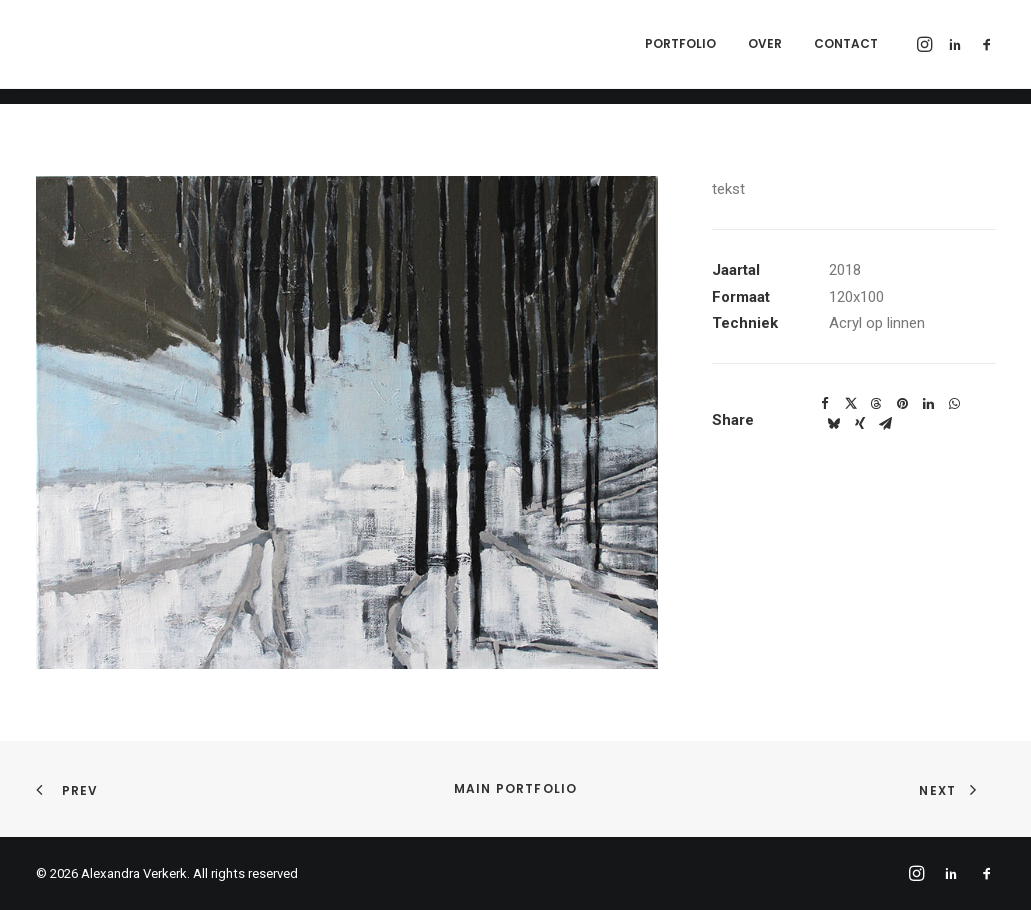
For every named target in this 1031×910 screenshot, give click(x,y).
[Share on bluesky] (834, 424)
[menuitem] (680, 52)
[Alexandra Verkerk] (242, 52)
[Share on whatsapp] (955, 404)
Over (765, 51)
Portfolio (680, 51)
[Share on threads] (877, 404)
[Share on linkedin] (929, 404)
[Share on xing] (860, 424)
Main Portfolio (516, 788)
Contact (846, 51)
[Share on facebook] (825, 404)
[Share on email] (886, 424)
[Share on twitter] (851, 404)
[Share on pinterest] (903, 404)
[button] (926, 52)
